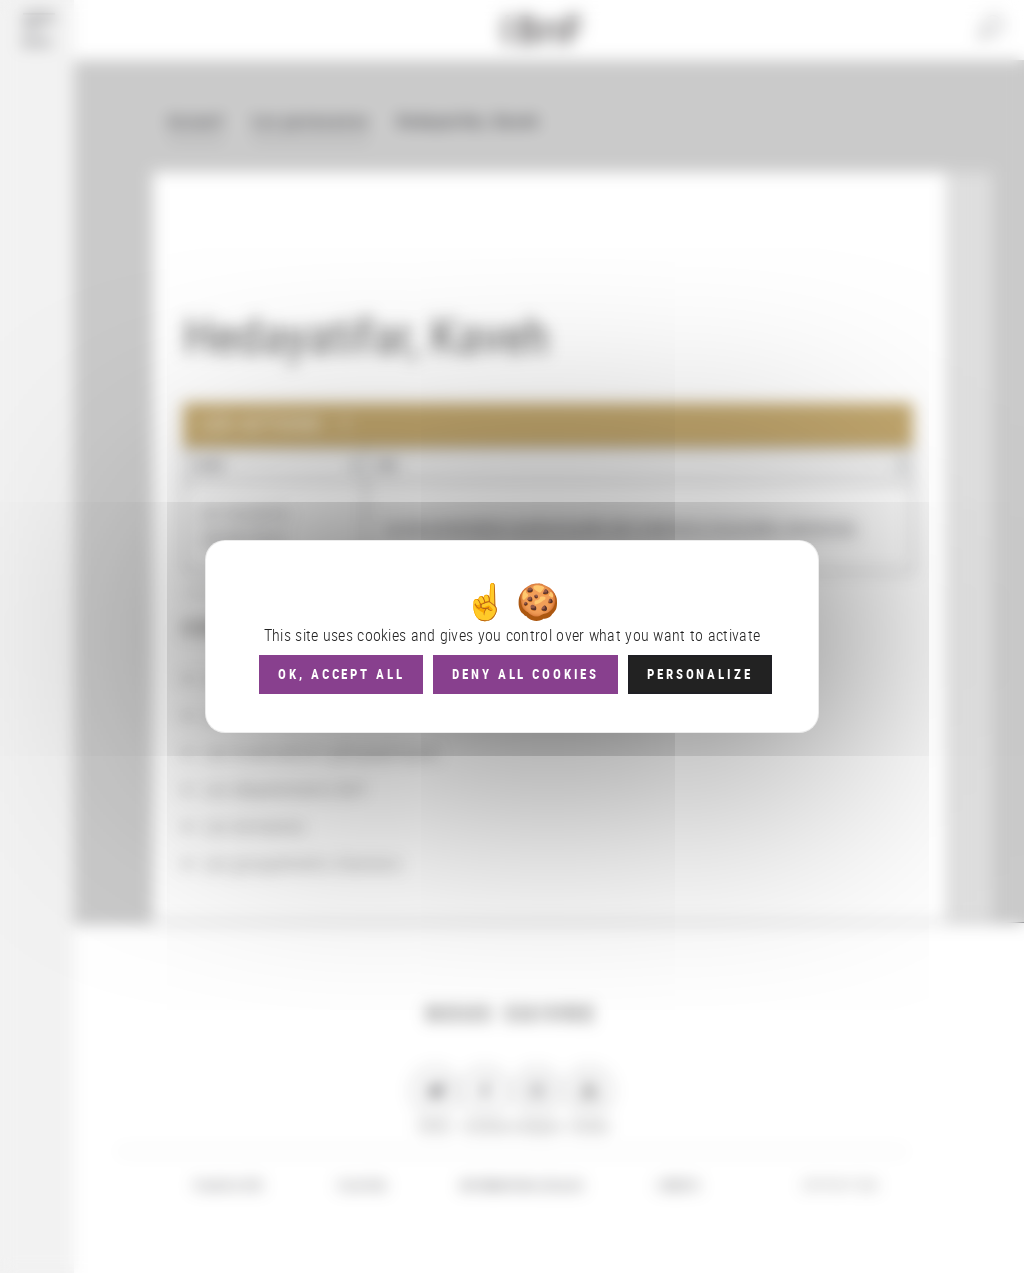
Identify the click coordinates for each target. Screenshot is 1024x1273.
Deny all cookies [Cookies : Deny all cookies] (525, 674)
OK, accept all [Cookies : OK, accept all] (341, 674)
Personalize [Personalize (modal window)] (699, 674)
